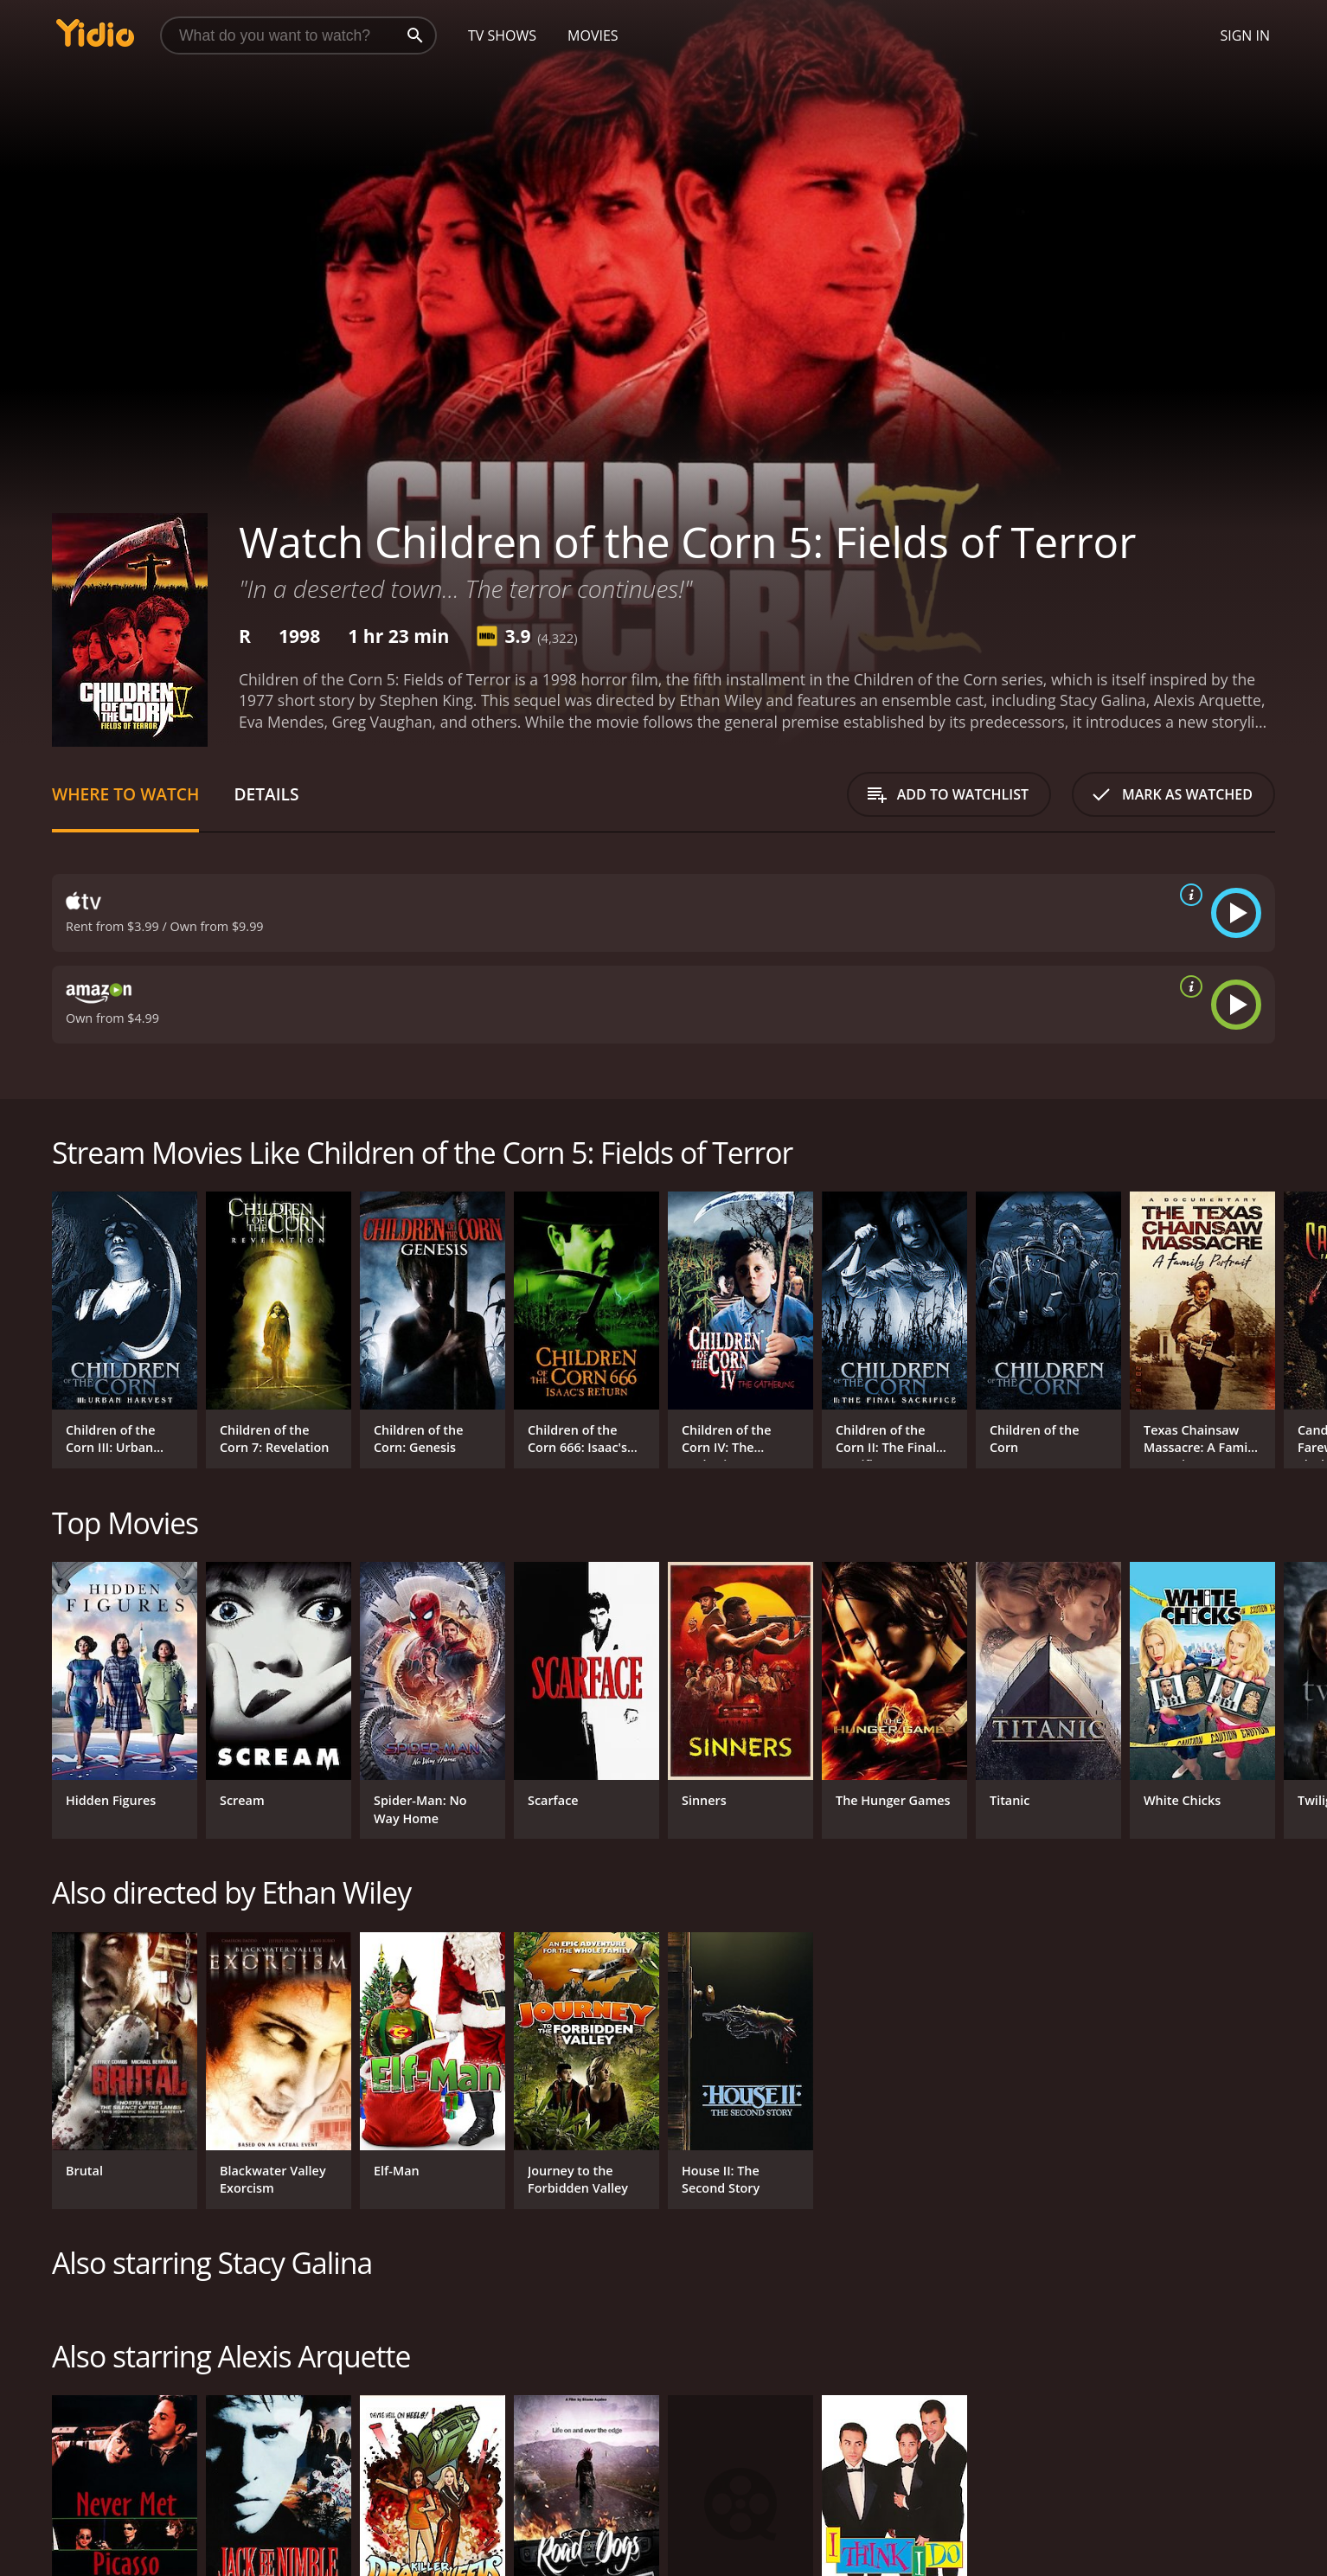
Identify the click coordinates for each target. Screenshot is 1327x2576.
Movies (593, 35)
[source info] (1187, 894)
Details (266, 794)
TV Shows (502, 35)
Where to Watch (125, 794)
